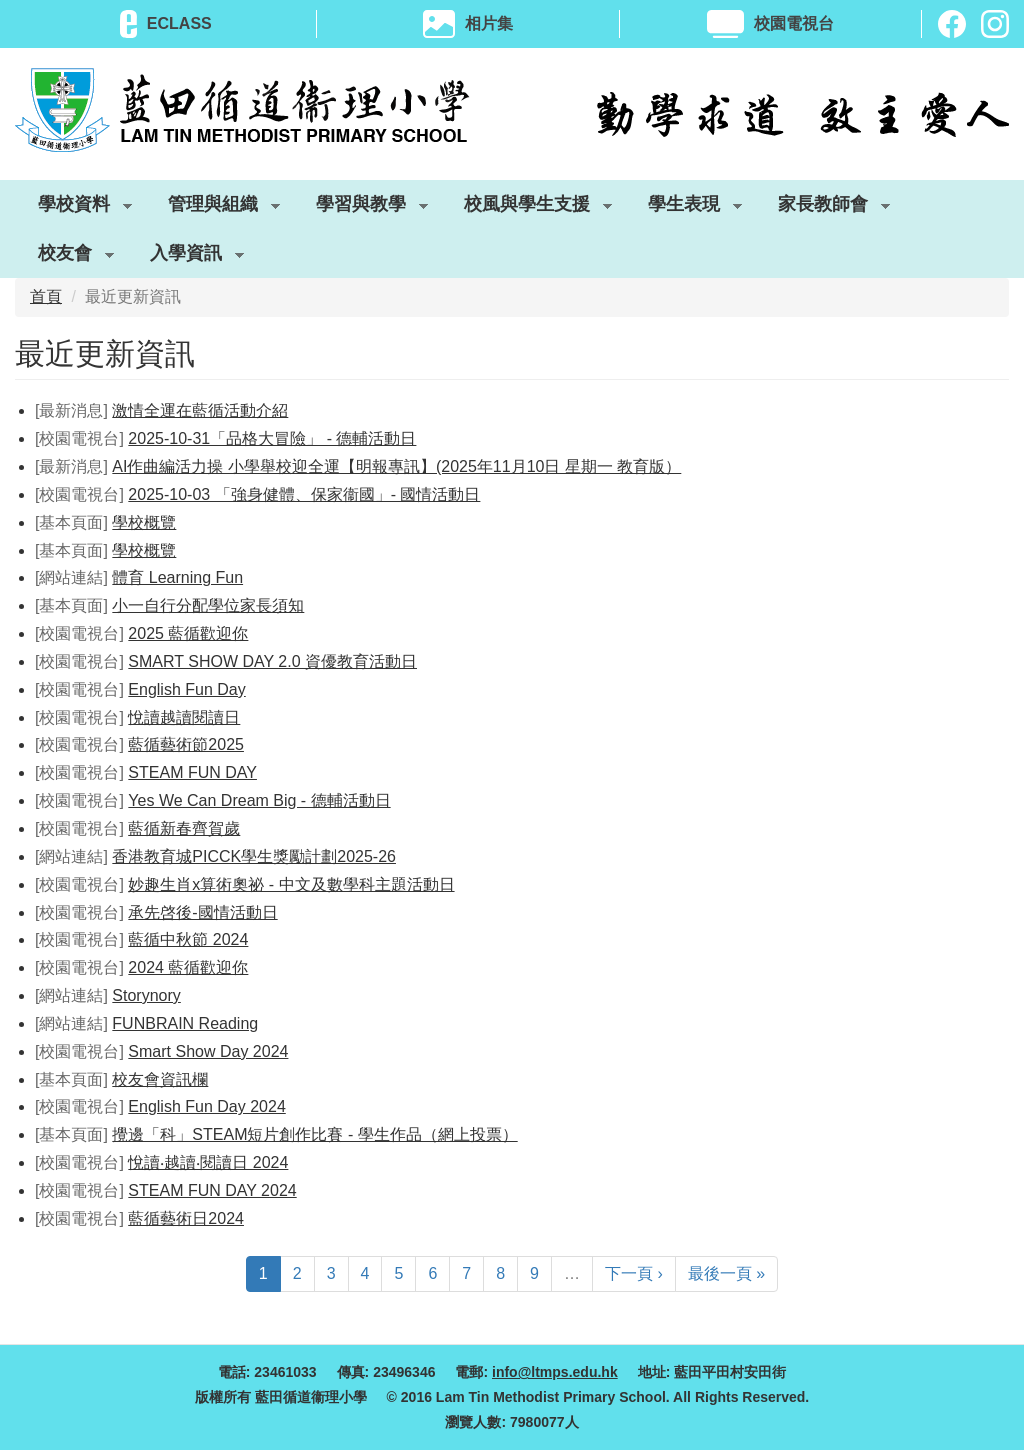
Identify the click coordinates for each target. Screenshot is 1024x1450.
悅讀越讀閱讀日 (184, 717)
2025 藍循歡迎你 (188, 633)
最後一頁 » (726, 1273)
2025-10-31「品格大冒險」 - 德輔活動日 (272, 438)
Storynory (146, 995)
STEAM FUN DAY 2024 (212, 1190)
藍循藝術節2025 (186, 744)
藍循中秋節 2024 (188, 939)
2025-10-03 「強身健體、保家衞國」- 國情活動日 (304, 494)
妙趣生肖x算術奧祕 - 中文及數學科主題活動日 (291, 884)
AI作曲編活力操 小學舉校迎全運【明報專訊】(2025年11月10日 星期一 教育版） (396, 466)
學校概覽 (144, 522)
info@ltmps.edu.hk (555, 1372)
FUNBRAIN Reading (185, 1023)
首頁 (46, 296)
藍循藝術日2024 (186, 1218)
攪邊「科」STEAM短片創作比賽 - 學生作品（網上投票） (314, 1134)
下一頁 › (634, 1273)
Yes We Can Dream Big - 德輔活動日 (259, 800)
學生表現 (683, 208)
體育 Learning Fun (177, 577)
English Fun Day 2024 (206, 1106)
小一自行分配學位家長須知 (208, 605)
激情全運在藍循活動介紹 (200, 410)
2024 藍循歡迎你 (188, 967)
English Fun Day (186, 689)
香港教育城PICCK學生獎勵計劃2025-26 (254, 856)
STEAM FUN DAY (192, 772)
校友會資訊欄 (160, 1079)
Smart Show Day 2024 (208, 1051)
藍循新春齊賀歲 (184, 828)
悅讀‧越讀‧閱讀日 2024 (208, 1162)
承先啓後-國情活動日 (202, 912)
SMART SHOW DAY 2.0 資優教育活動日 (272, 661)
